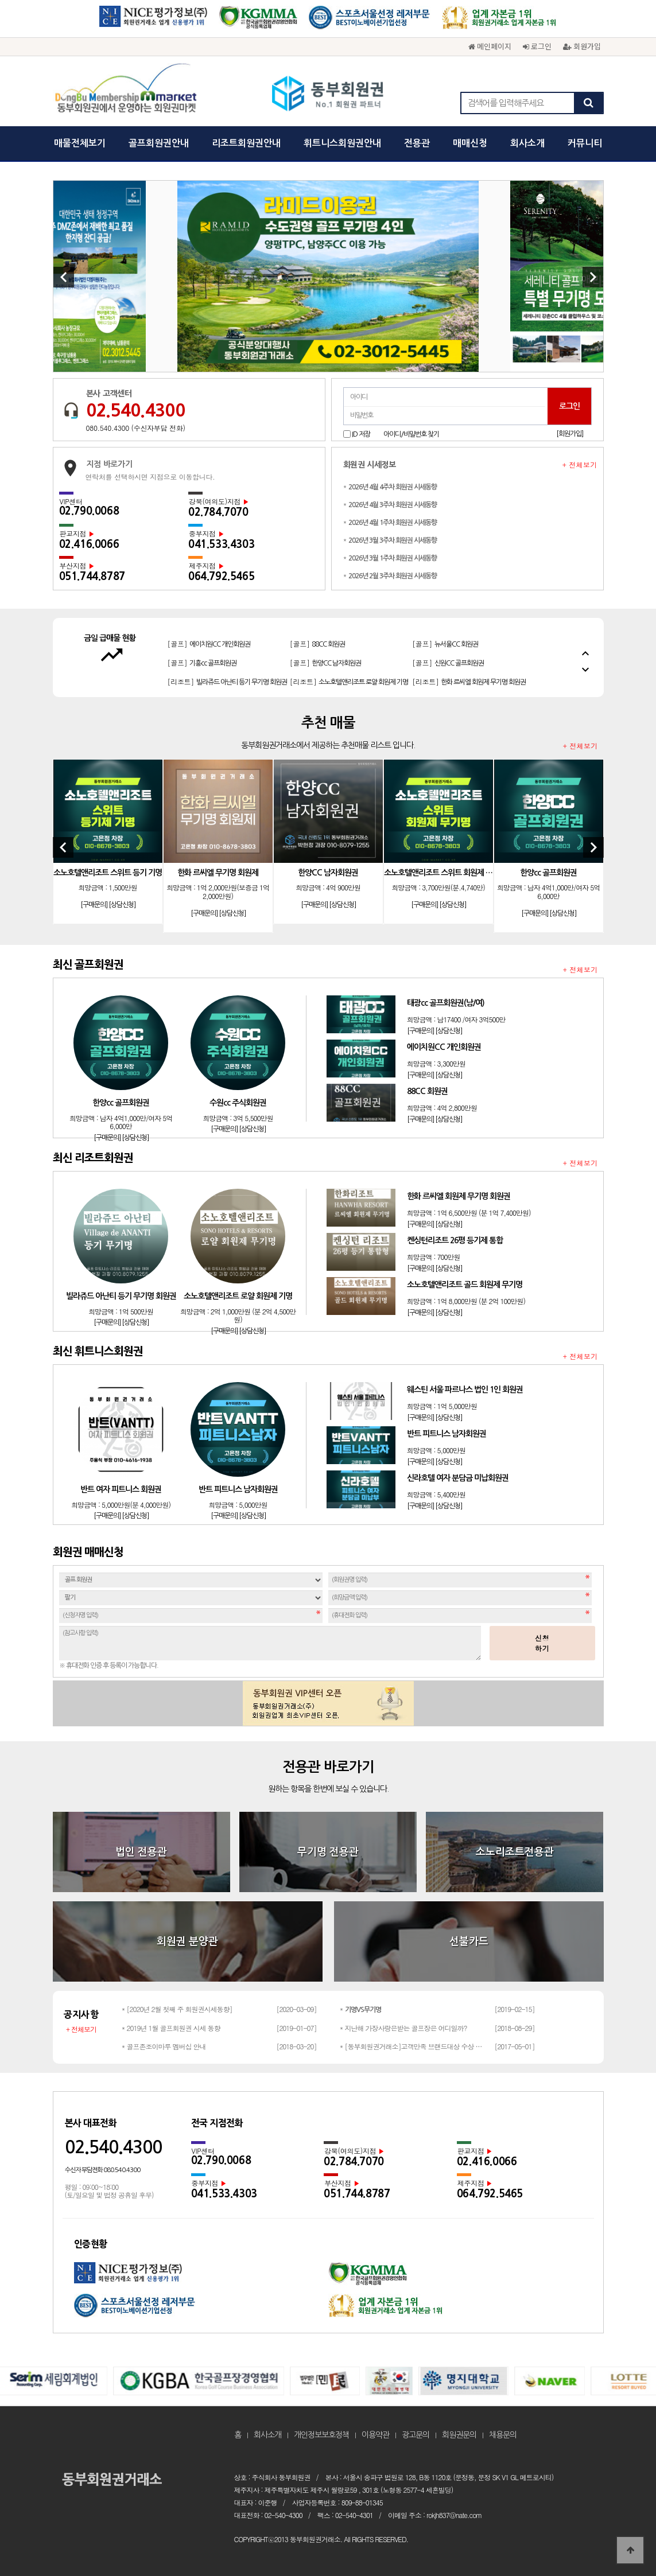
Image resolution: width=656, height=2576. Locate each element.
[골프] (202, 638)
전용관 (417, 143)
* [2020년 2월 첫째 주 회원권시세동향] (177, 2009)
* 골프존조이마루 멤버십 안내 (164, 2046)
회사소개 (527, 143)
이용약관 (375, 2435)
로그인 (537, 46)
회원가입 (582, 46)
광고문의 (415, 2435)
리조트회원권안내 (246, 143)
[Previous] (63, 277)
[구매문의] (93, 904)
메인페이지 (489, 46)
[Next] (593, 277)
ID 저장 (361, 434)
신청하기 (542, 1643)
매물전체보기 (80, 143)
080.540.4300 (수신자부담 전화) (135, 428)
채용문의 (503, 2435)
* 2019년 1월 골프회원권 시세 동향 (171, 2028)
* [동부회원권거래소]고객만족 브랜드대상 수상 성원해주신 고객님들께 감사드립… (414, 2046)
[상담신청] (121, 904)
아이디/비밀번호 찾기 (411, 434)
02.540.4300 (135, 410)
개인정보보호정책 (321, 2435)
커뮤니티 (585, 143)
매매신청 (470, 143)
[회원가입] (569, 433)
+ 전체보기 (579, 465)
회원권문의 (459, 2435)
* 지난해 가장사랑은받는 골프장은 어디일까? (403, 2028)
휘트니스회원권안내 (342, 143)
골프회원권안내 (159, 143)
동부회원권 (328, 95)
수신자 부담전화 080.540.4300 (102, 2170)
